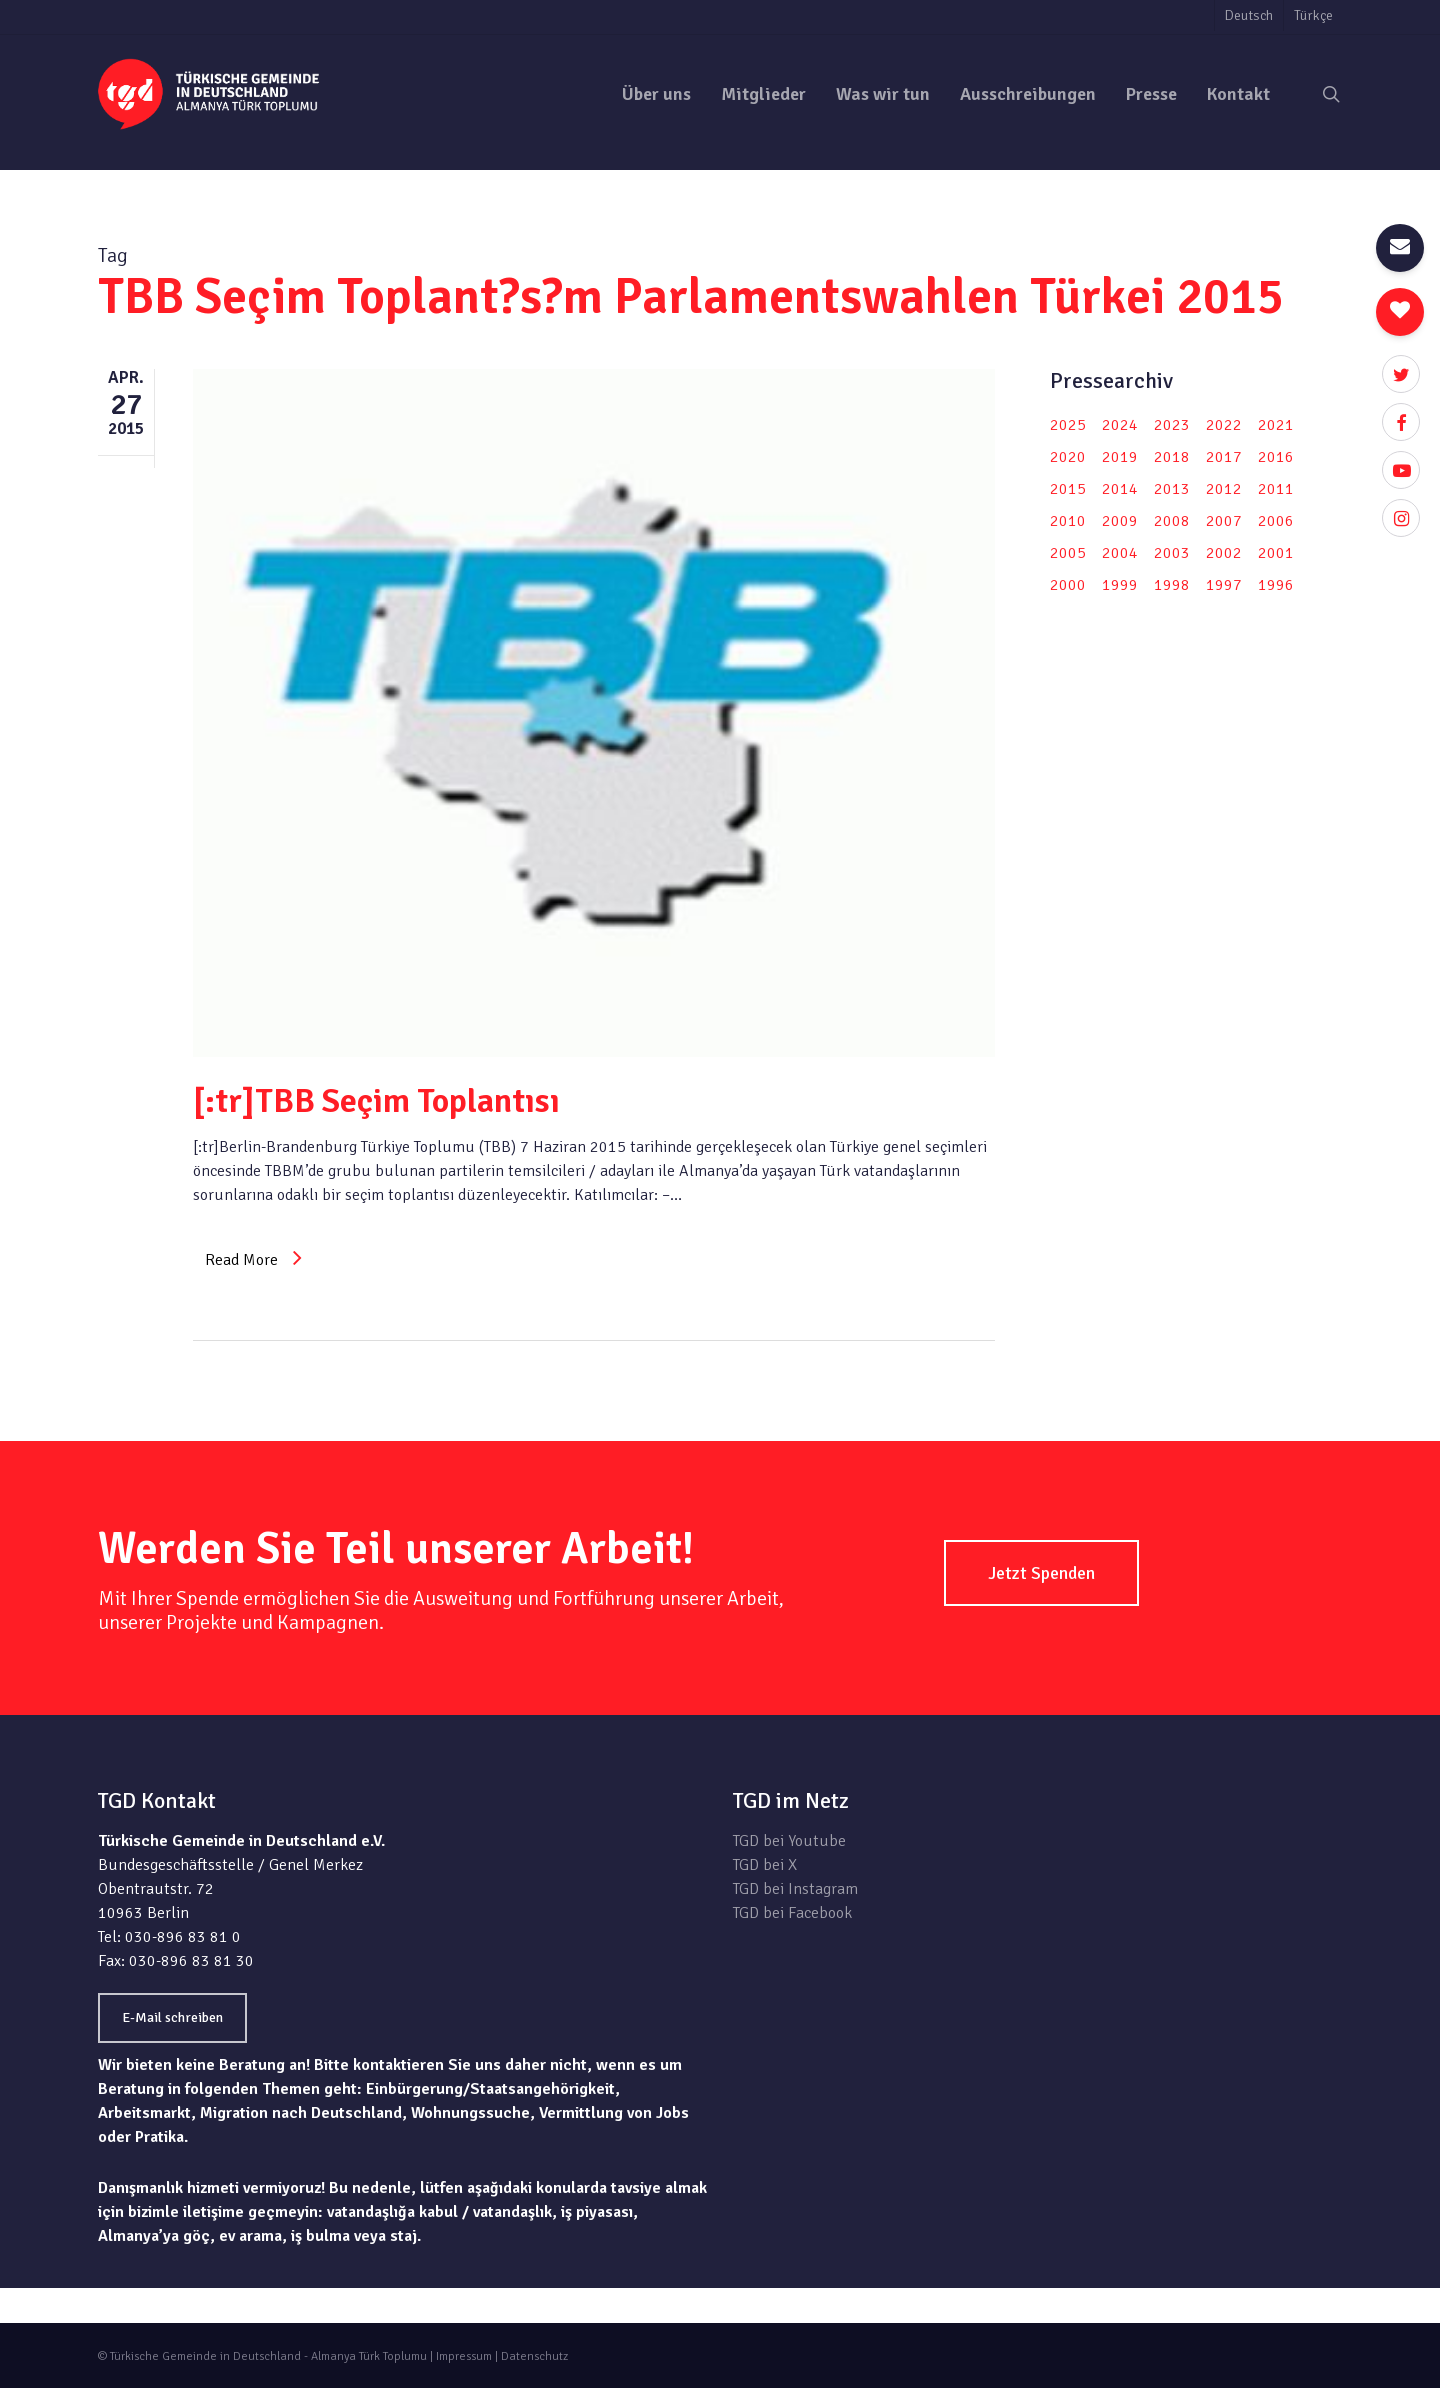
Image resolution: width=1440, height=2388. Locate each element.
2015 (1068, 489)
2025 (1068, 425)
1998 (1172, 585)
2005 (1068, 553)
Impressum (464, 2356)
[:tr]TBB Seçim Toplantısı (376, 1101)
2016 (1276, 457)
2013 (1172, 489)
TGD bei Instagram (795, 1889)
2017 (1224, 457)
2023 (1172, 425)
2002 (1224, 553)
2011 (1276, 489)
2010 (1068, 521)
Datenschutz (534, 2356)
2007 (1224, 521)
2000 (1068, 585)
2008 (1172, 521)
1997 (1224, 585)
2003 (1172, 553)
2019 (1120, 457)
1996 (1276, 585)
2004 (1120, 553)
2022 (1224, 425)
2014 (1120, 489)
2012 (1224, 489)
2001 (1276, 553)
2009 (1120, 521)
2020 (1068, 457)
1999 (1120, 585)
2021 (1276, 425)
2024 (1120, 425)
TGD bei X (765, 1865)
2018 (1172, 457)
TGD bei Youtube (789, 1841)
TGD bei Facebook (792, 1913)
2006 (1276, 521)
